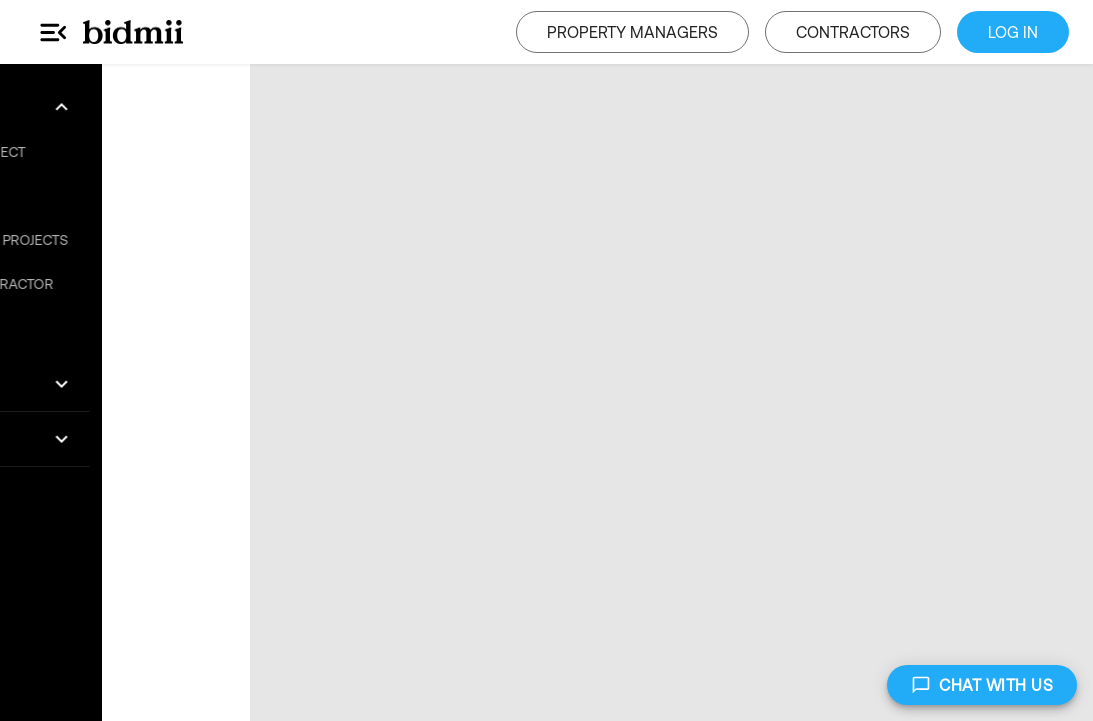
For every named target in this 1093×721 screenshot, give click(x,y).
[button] (125, 107)
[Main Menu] (53, 32)
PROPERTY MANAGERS (632, 32)
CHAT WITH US (982, 685)
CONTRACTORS (853, 32)
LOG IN (1013, 32)
